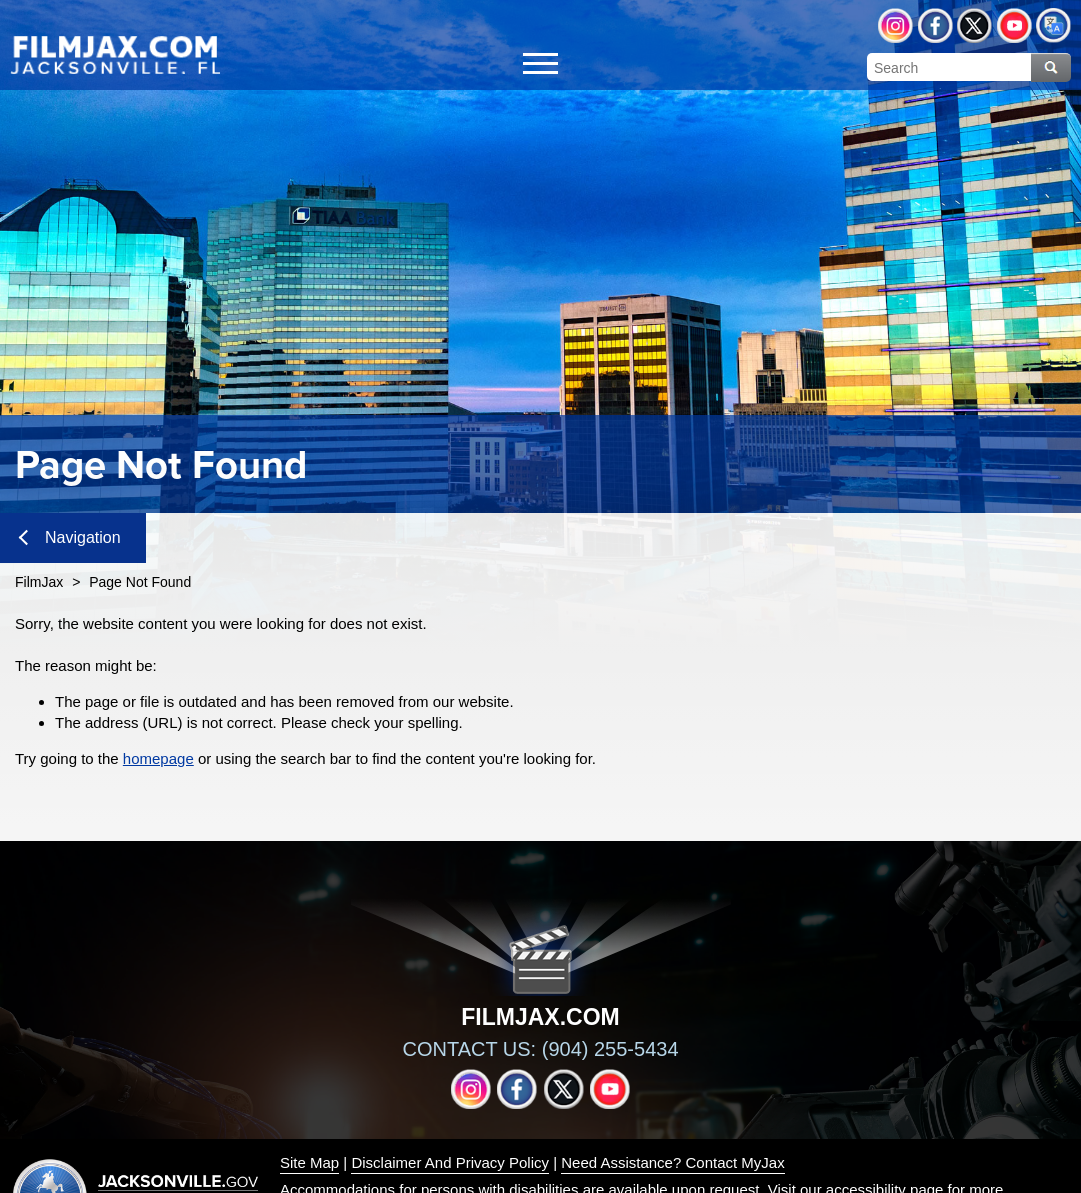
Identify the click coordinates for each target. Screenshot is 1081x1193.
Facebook (935, 25)
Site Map (309, 1162)
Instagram (895, 25)
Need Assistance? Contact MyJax (672, 1162)
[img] (115, 54)
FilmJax (39, 582)
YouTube (1014, 25)
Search (1051, 67)
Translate (1053, 25)
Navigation (70, 537)
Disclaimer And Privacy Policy (450, 1162)
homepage (158, 758)
